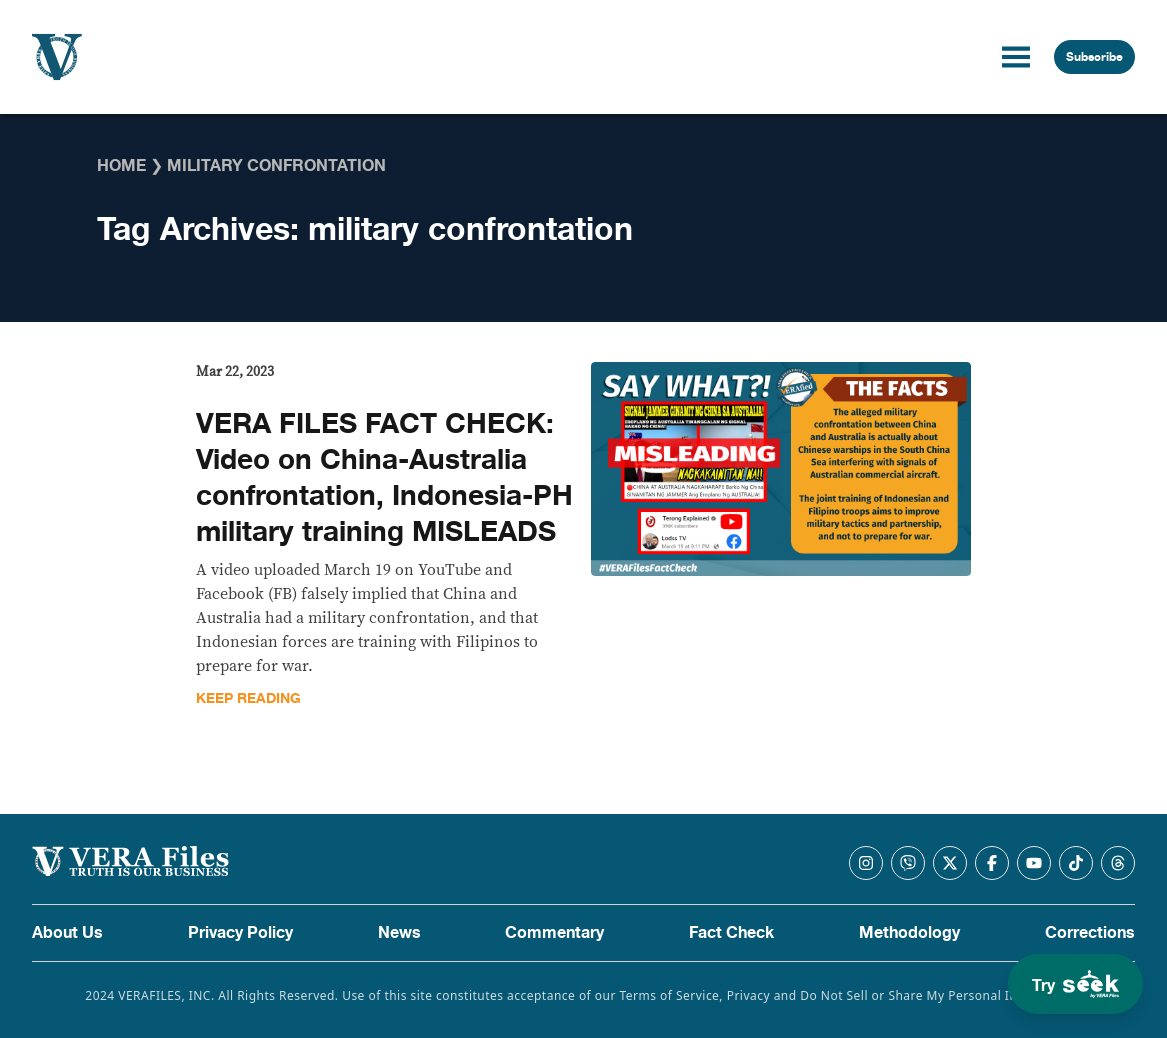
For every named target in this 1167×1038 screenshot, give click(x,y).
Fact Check (731, 933)
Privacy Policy (240, 933)
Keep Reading (248, 698)
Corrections (1090, 933)
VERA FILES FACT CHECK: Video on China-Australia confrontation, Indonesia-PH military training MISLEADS (384, 478)
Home (121, 166)
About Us (67, 933)
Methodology (909, 933)
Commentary (554, 933)
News (399, 933)
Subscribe (1094, 57)
